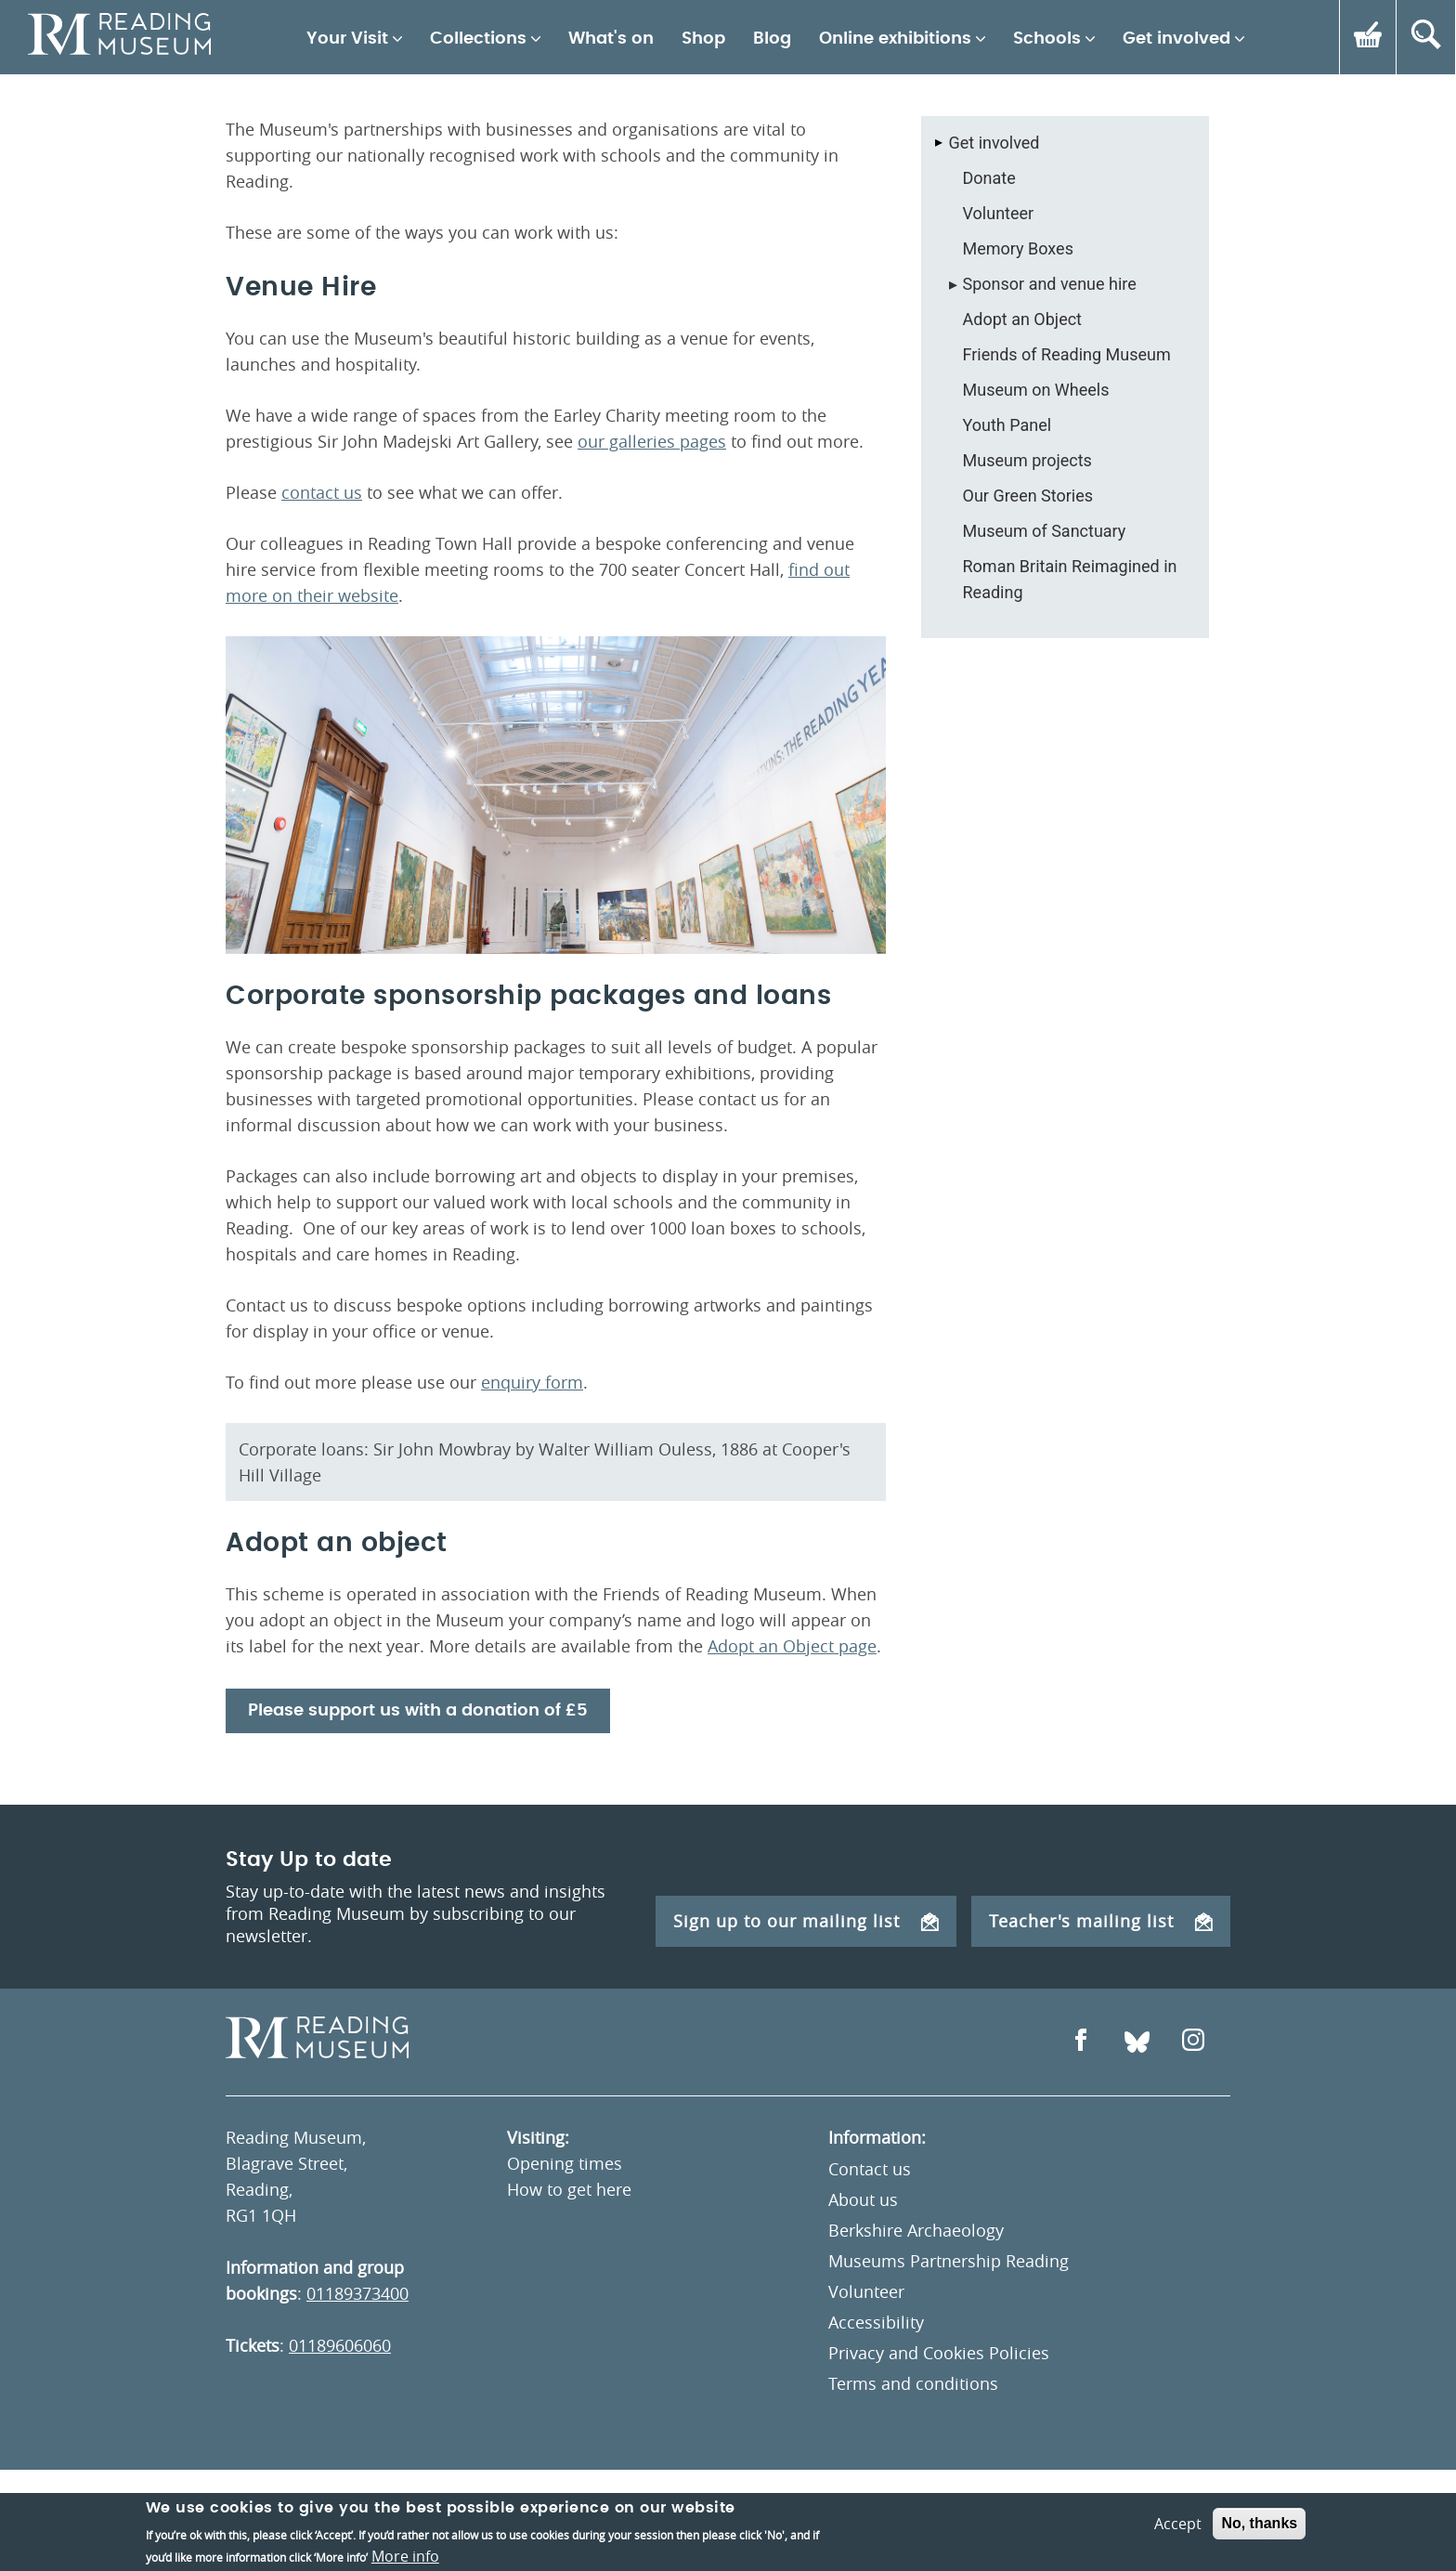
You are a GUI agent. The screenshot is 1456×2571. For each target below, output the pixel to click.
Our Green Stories (1028, 495)
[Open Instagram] (1193, 2042)
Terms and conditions (913, 2383)
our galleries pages (652, 441)
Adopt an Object (1022, 319)
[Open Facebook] (1081, 2042)
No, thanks (1259, 2552)
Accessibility (876, 2322)
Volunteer (998, 213)
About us (863, 2199)
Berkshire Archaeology (916, 2230)
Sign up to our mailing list (806, 1921)
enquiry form (532, 1382)
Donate (989, 178)
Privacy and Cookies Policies (938, 2353)
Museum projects (1027, 460)
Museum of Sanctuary (1044, 531)
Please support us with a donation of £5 (418, 1711)
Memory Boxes (1018, 248)
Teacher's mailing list (1101, 1921)
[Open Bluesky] (1137, 2042)
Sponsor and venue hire (1050, 284)
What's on (611, 39)
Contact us (869, 2169)
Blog (772, 39)
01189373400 (357, 2293)
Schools (1047, 39)
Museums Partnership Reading (948, 2261)
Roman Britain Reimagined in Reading (1070, 579)
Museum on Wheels (1036, 389)
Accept (1178, 2552)
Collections (478, 39)
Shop (703, 39)
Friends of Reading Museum (1067, 354)
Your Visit (347, 39)
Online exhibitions (895, 39)
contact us (321, 492)
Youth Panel (1007, 425)
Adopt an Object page (792, 1646)
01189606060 (340, 2345)
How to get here (569, 2189)
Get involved (1176, 39)
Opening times (564, 2163)
